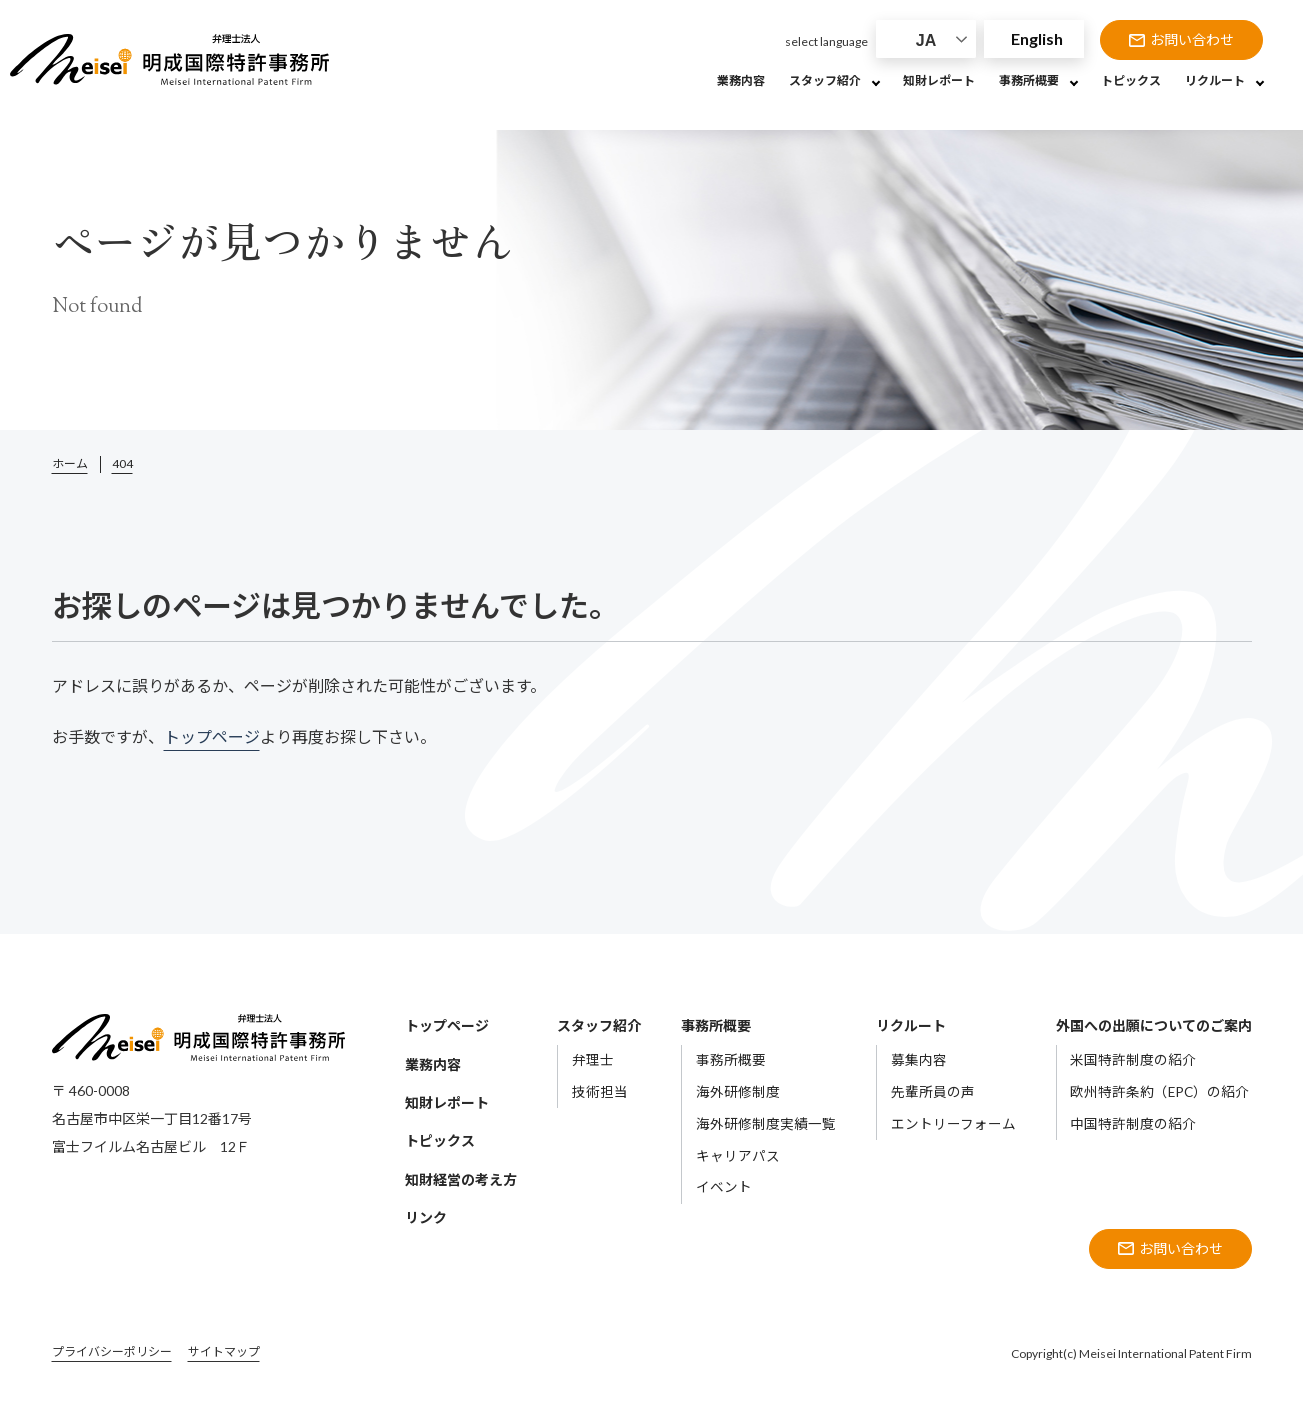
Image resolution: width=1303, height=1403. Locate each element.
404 (122, 463)
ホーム (70, 463)
